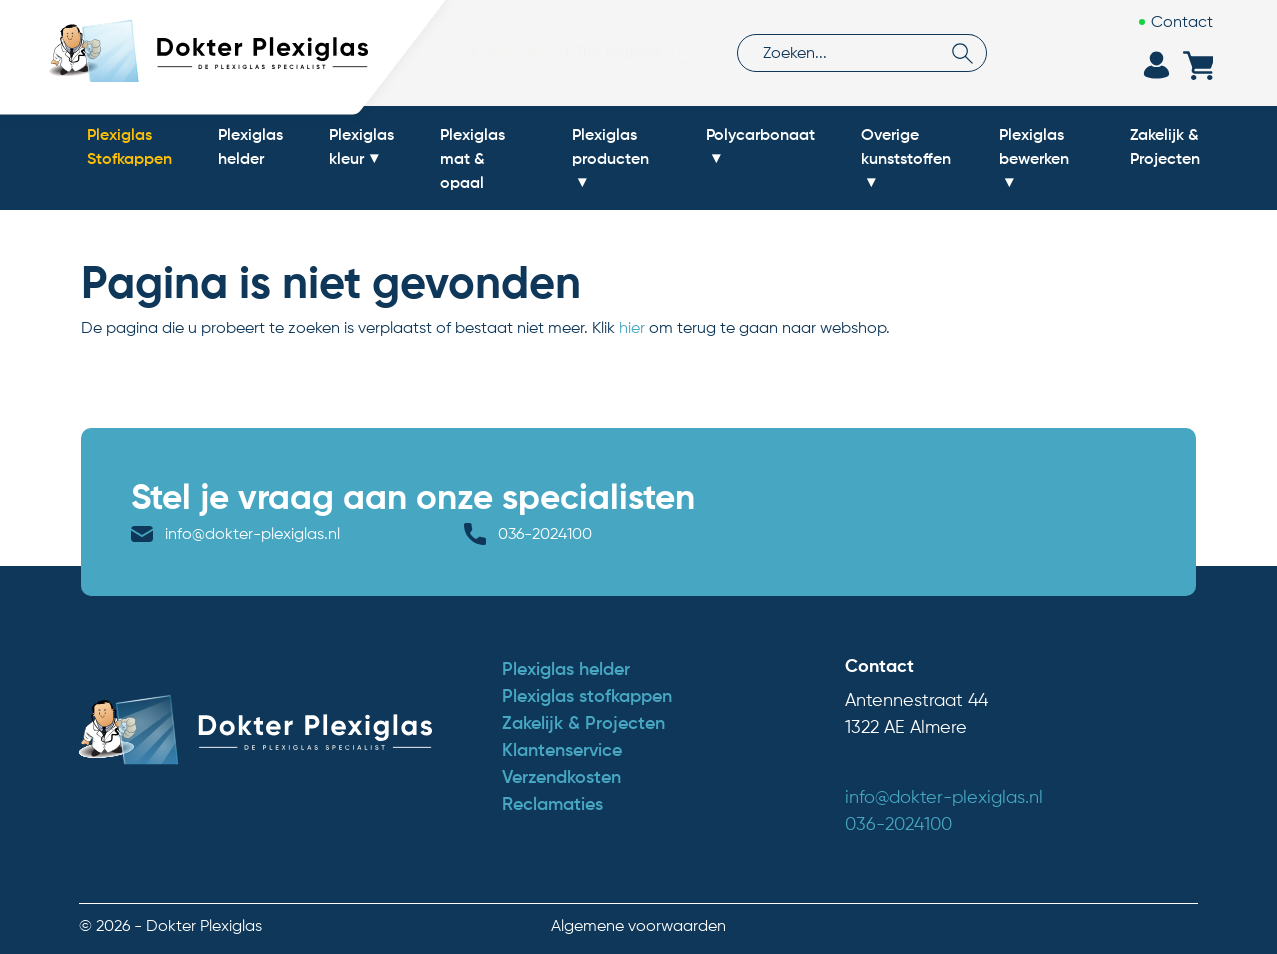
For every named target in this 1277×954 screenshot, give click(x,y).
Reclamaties (552, 804)
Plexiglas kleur (361, 146)
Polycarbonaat (760, 134)
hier (632, 327)
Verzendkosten (561, 777)
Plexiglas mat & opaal (472, 158)
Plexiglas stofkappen (587, 696)
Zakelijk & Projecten (1165, 146)
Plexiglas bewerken (1034, 146)
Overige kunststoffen (906, 146)
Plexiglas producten (610, 146)
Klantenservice (562, 750)
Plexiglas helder (250, 146)
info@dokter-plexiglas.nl (252, 533)
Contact (1182, 21)
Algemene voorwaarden (638, 925)
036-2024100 (545, 533)
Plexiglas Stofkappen (129, 146)
